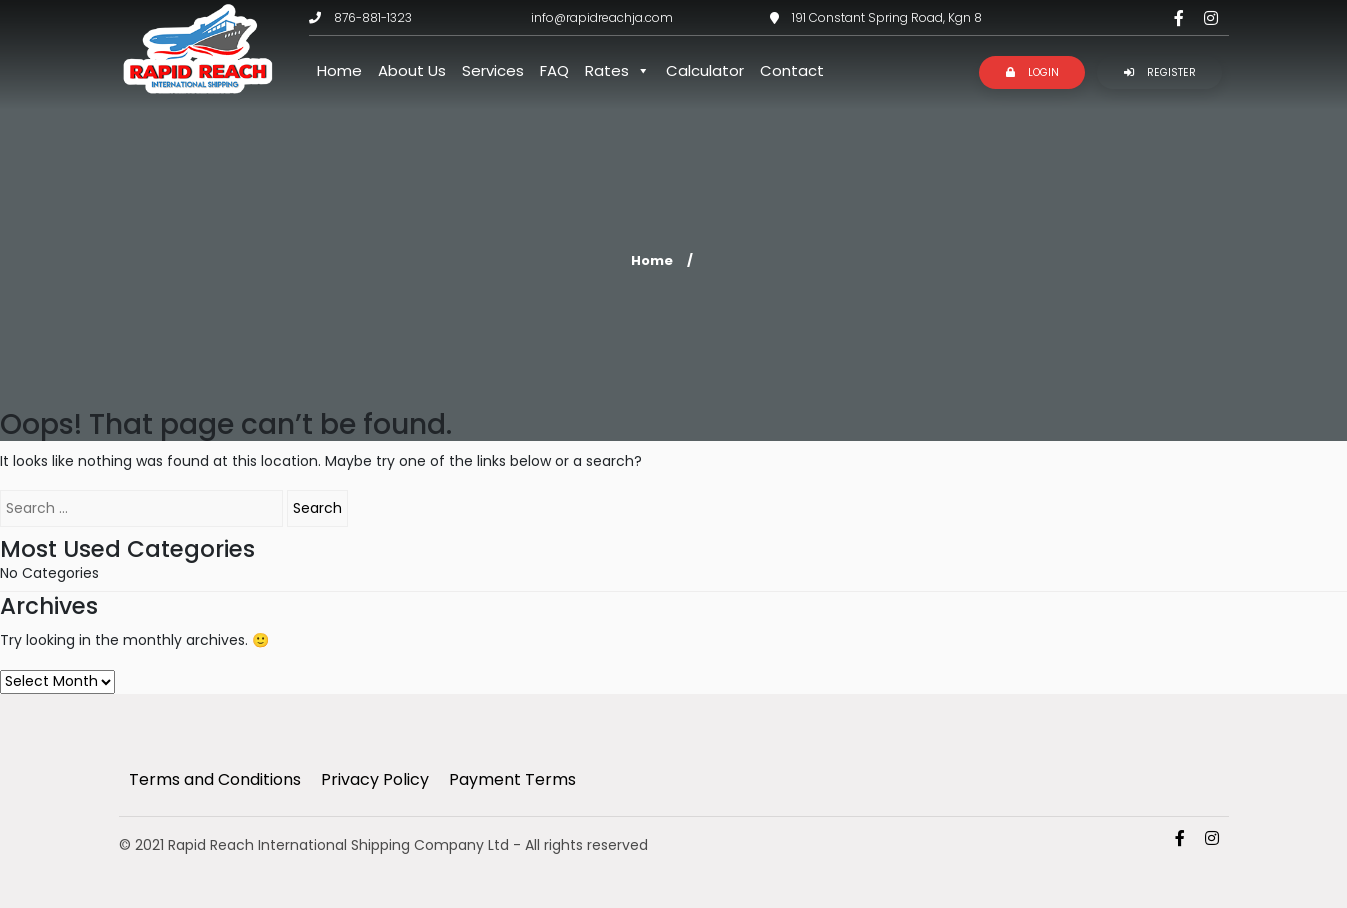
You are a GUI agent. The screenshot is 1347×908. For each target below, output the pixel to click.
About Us (412, 70)
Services (493, 70)
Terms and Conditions (215, 779)
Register (1160, 72)
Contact (792, 70)
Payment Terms (512, 779)
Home (339, 70)
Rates (617, 71)
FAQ (554, 70)
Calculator (705, 70)
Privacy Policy (375, 779)
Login (1032, 72)
